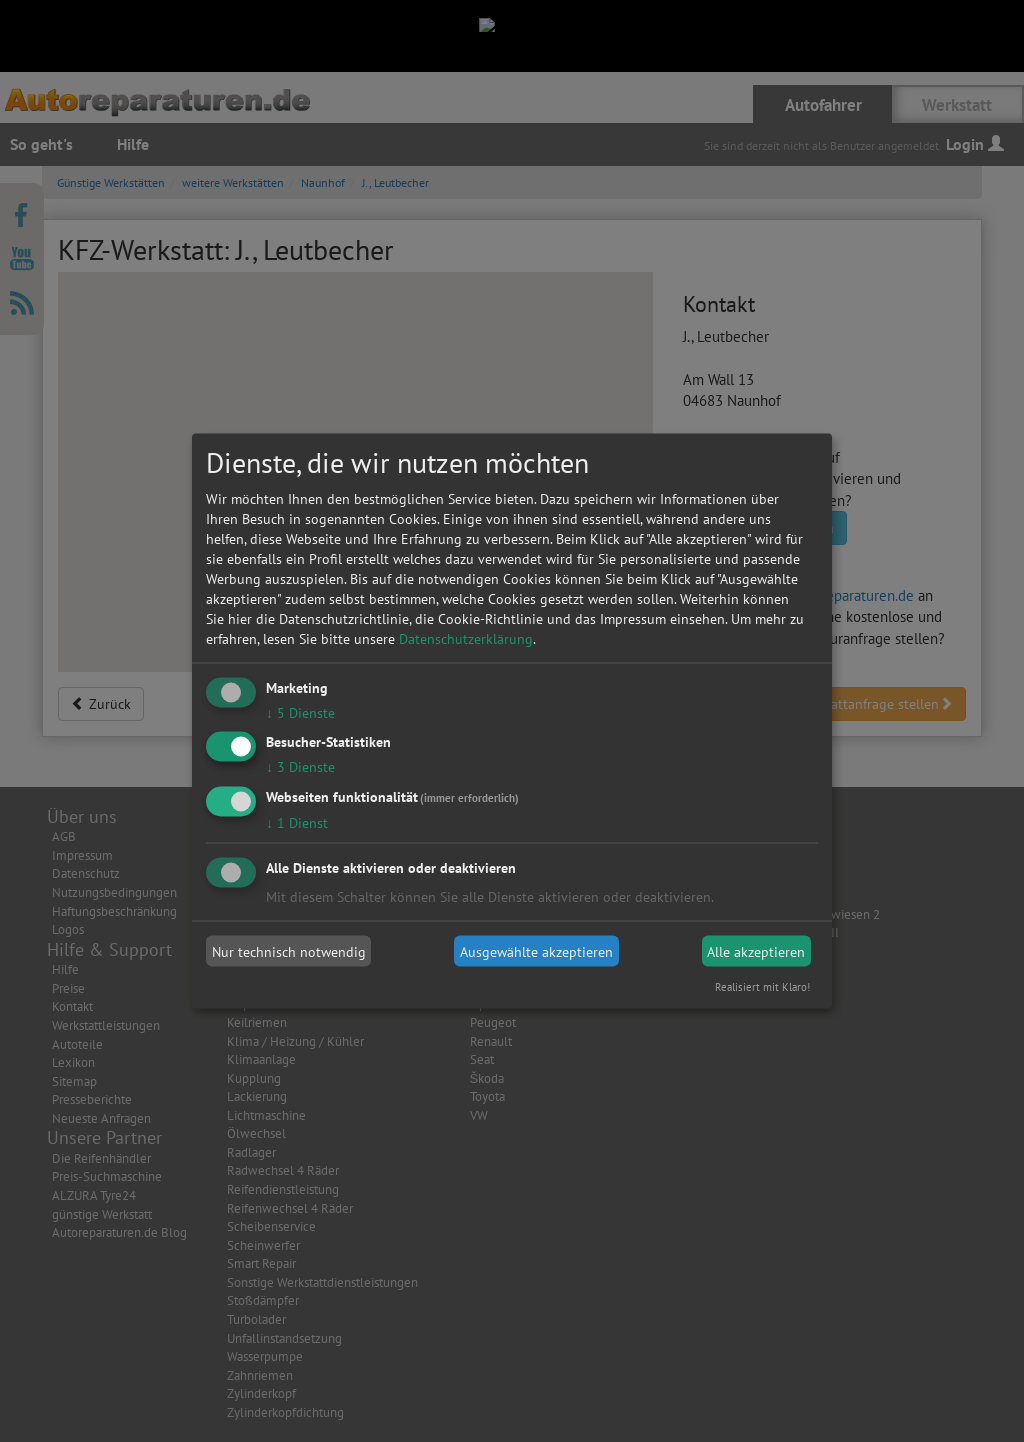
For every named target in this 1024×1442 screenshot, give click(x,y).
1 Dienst (297, 823)
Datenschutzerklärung (466, 638)
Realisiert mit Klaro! (762, 987)
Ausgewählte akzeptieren (536, 951)
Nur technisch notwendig (289, 951)
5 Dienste (300, 712)
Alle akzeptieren (756, 951)
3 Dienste (300, 767)
